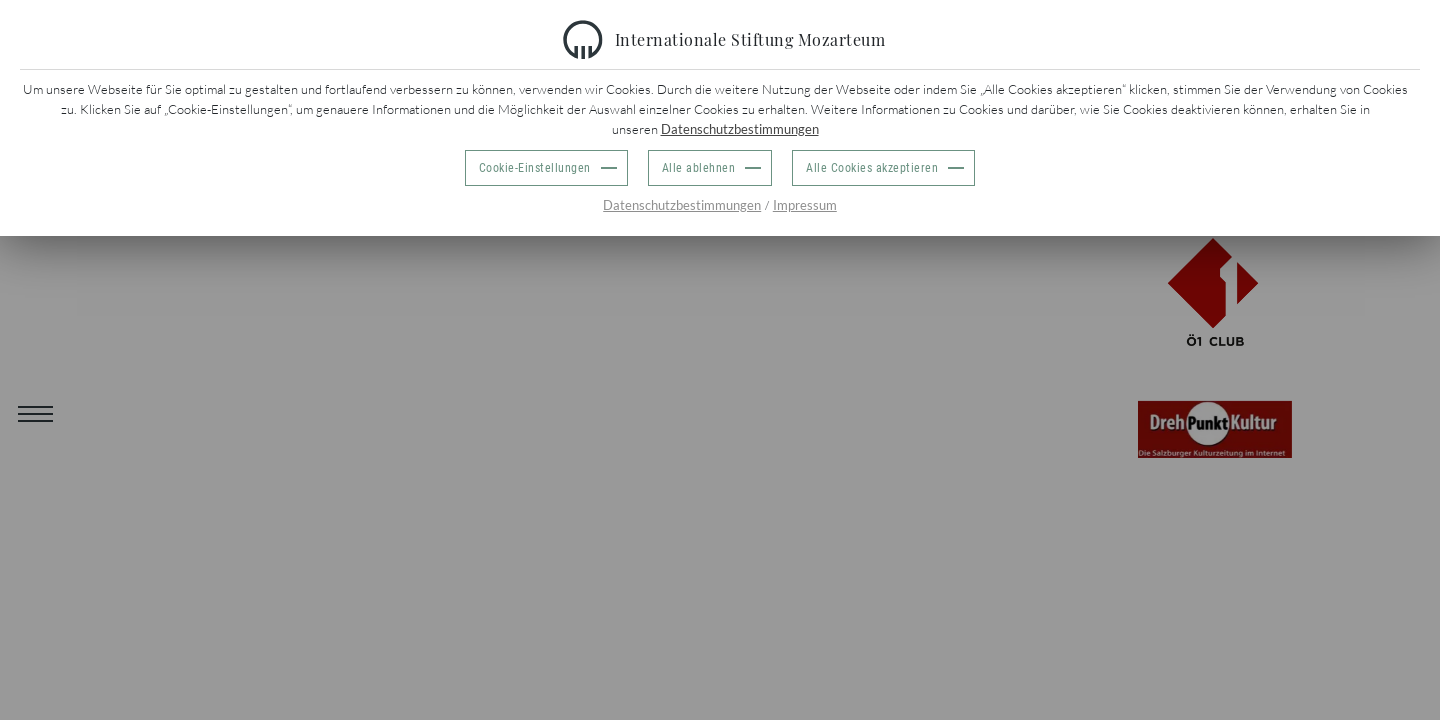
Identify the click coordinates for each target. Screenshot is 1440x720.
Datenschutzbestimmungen (740, 129)
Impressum (805, 205)
